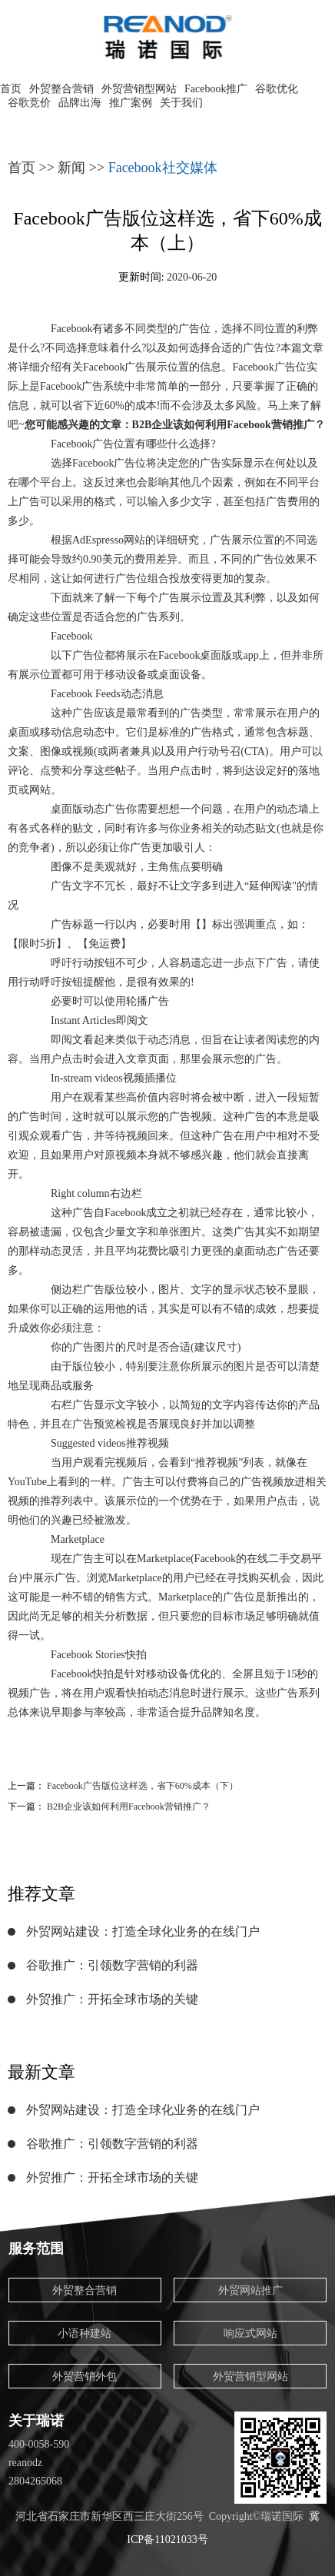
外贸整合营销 (61, 89)
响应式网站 (250, 2333)
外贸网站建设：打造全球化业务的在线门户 (143, 1931)
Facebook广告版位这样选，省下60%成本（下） (142, 1785)
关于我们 (181, 102)
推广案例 (130, 102)
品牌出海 (79, 102)
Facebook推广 (215, 89)
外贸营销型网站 (139, 89)
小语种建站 (84, 2333)
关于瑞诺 (36, 2420)
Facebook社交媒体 (162, 167)
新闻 (71, 167)
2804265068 (35, 2481)
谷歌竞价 (29, 102)
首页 (11, 89)
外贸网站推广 (250, 2290)
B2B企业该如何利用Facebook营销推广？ (129, 1806)
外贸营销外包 (84, 2376)
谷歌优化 (276, 89)
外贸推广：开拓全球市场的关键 (112, 1999)
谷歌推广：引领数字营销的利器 (112, 1965)
